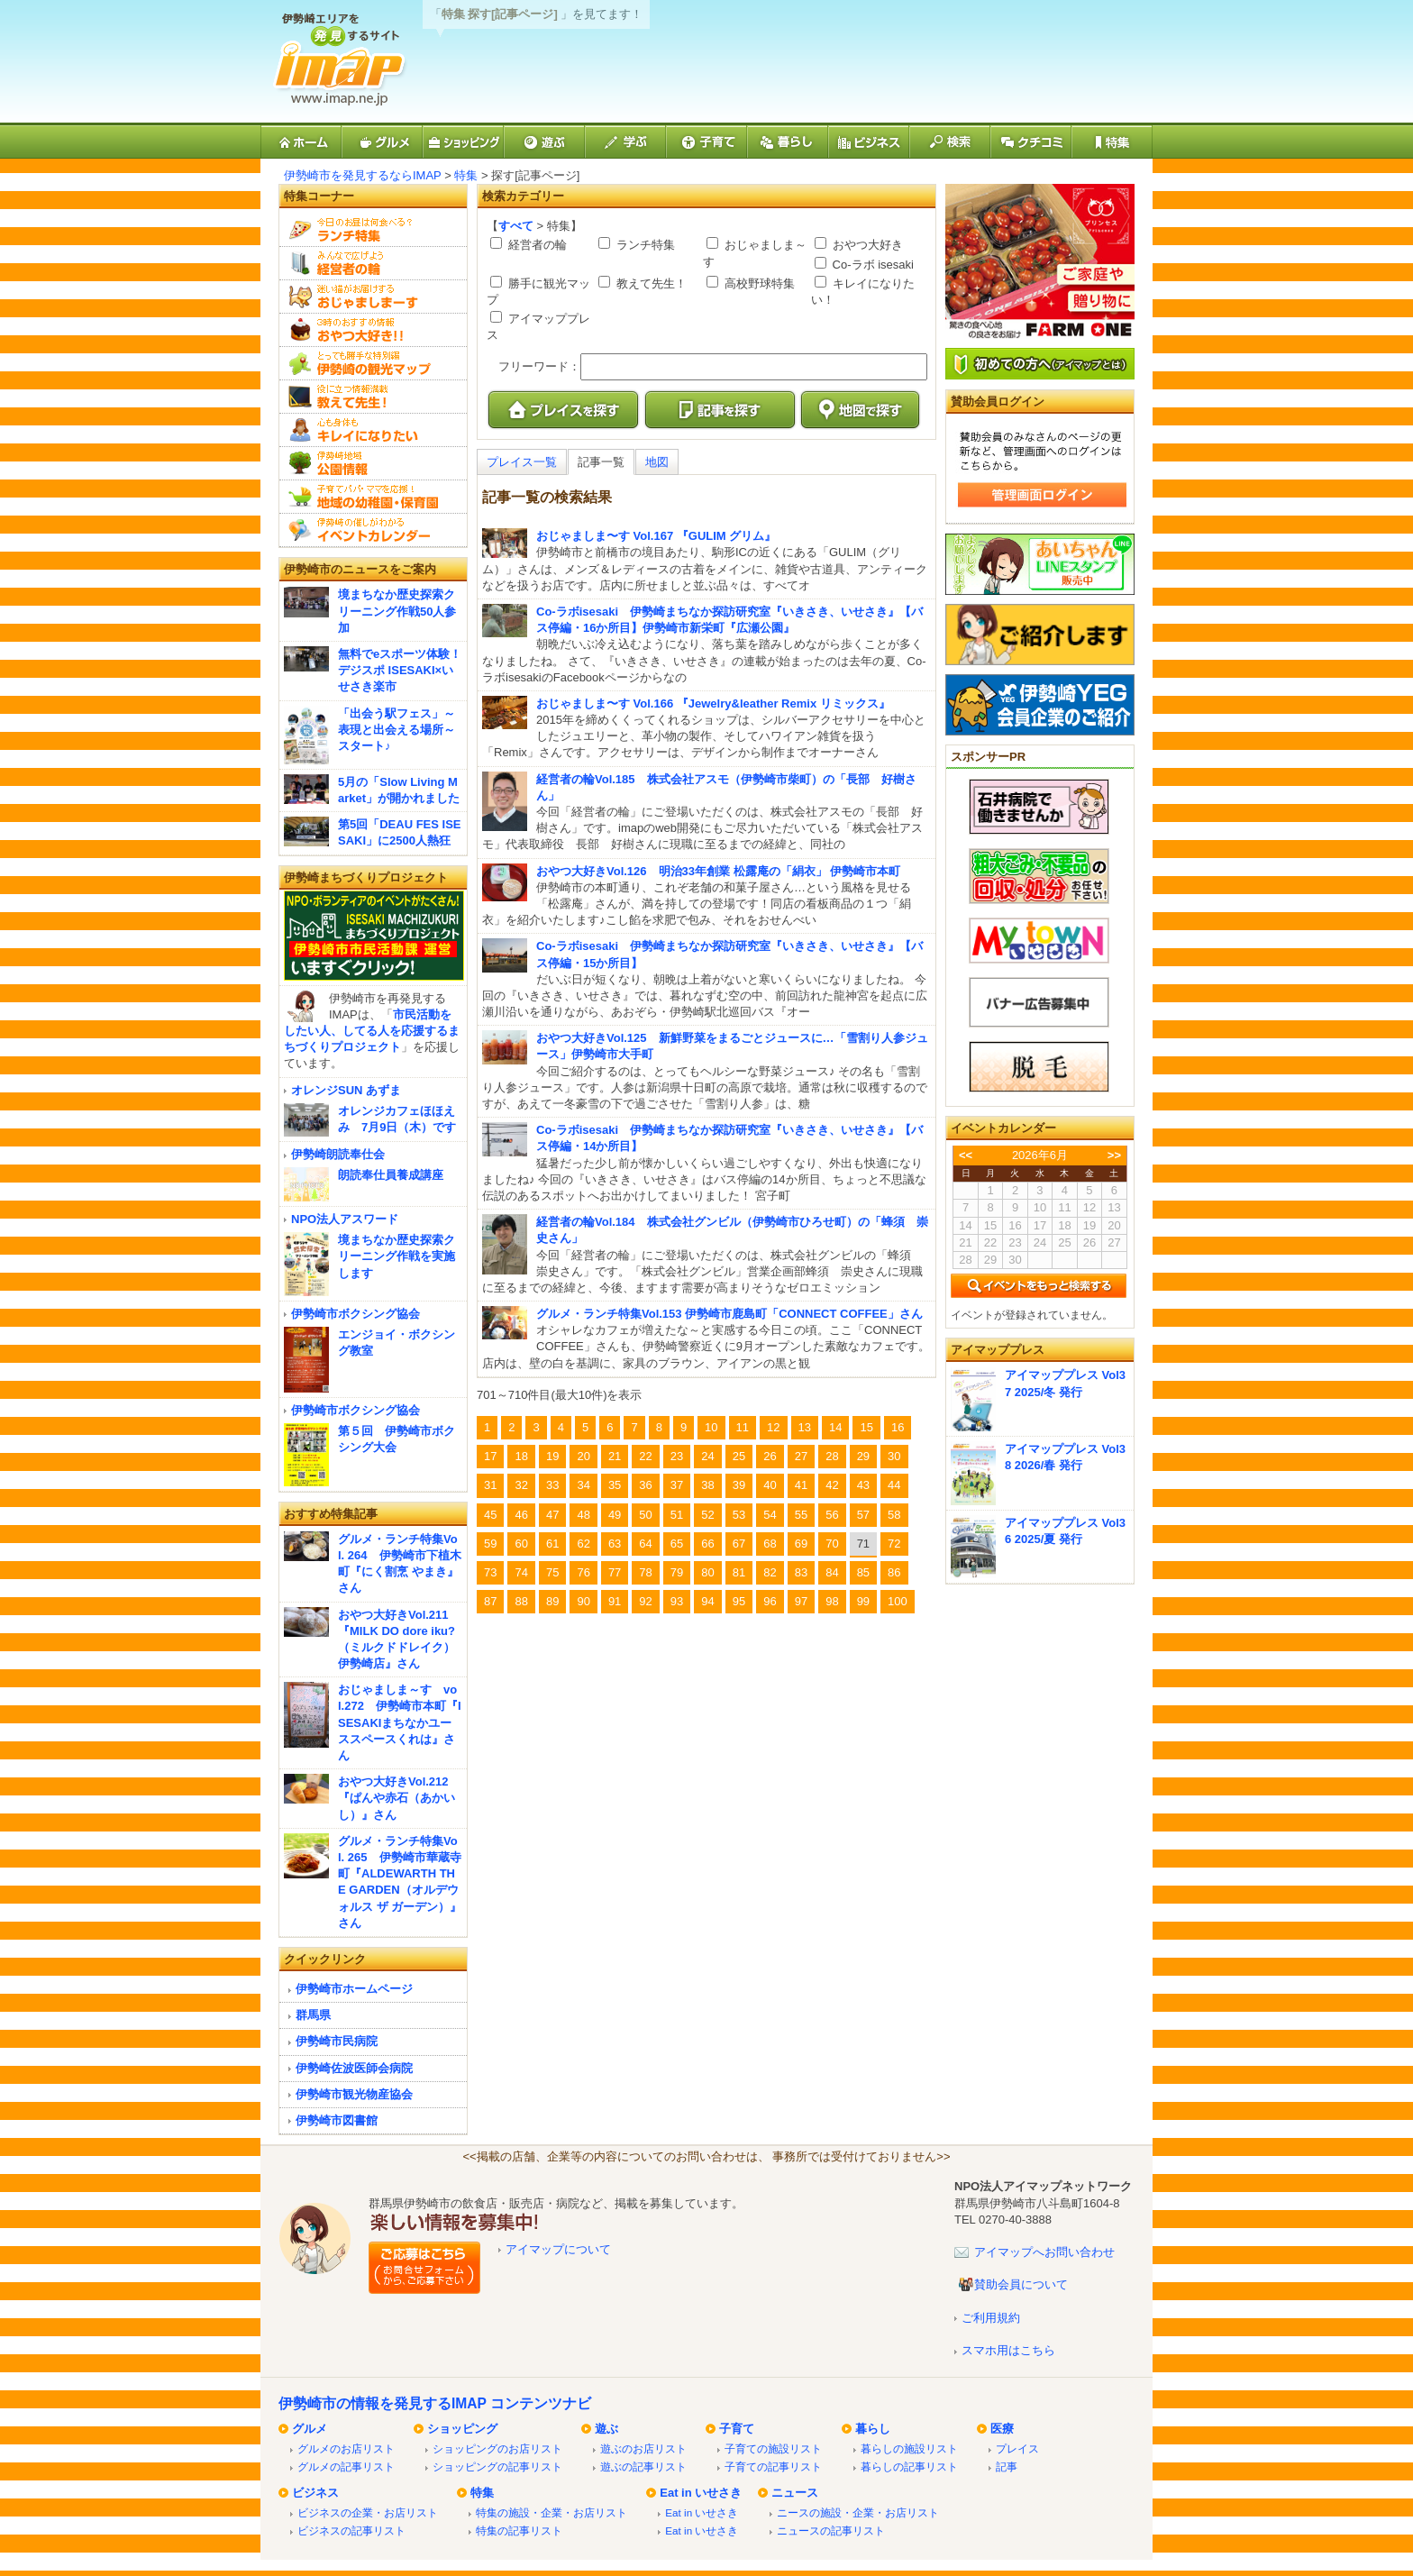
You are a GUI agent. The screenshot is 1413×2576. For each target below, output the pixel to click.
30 (894, 1456)
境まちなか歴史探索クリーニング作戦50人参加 (397, 611)
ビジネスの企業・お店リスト (367, 2512)
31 (490, 1485)
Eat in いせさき (701, 2492)
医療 (1002, 2428)
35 (614, 1485)
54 (769, 1514)
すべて (515, 226)
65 (676, 1543)
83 (801, 1572)
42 (831, 1485)
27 (801, 1456)
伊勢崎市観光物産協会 (354, 2094)
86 (894, 1572)
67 (739, 1543)
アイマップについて (558, 2249)
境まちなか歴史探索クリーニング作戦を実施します (396, 1256)
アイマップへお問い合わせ (1044, 2252)
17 (490, 1456)
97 (801, 1601)
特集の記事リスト (519, 2530)
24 (707, 1456)
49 (614, 1514)
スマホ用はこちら (1008, 2350)
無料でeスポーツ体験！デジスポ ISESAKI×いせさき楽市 (399, 670)
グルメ (309, 2428)
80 (707, 1572)
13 (804, 1427)
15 (866, 1427)
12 (773, 1427)
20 (583, 1456)
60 (521, 1543)
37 (676, 1485)
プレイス (1017, 2448)
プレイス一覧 (522, 462)
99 (863, 1601)
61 (552, 1543)
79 (676, 1572)
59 (490, 1543)
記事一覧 (601, 462)
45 (490, 1514)
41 (801, 1485)
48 (583, 1514)
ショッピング (462, 2428)
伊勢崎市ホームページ (354, 1989)
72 (894, 1543)
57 (863, 1514)
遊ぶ (606, 2428)
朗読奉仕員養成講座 (390, 1175)
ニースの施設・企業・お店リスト (858, 2512)
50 (645, 1514)
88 (521, 1601)
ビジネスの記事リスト (351, 2530)
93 (676, 1601)
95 (739, 1601)
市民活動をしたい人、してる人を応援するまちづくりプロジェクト (372, 1031)
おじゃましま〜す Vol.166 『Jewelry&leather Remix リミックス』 (713, 703)
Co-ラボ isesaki (871, 264)
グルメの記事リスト (346, 2466)
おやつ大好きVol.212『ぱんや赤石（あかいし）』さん (396, 1798)
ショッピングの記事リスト (497, 2466)
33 (552, 1485)
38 (707, 1485)
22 (645, 1456)
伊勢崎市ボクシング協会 (355, 1313)
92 (645, 1601)
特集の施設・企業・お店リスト (551, 2512)
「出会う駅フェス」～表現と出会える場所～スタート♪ (396, 730)
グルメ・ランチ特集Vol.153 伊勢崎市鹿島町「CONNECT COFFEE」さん (729, 1313)
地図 (657, 462)
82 (769, 1572)
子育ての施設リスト (773, 2448)
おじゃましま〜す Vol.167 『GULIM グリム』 (656, 536)
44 (894, 1485)
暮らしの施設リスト (909, 2448)
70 (831, 1543)
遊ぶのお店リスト (643, 2448)
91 (614, 1601)
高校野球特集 (758, 283)
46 (521, 1514)
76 (583, 1572)
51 (676, 1514)
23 (676, 1456)
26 (769, 1456)
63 (614, 1543)
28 (831, 1456)
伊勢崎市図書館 (337, 2120)
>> (1114, 1155)
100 (897, 1601)
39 (739, 1485)
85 (863, 1572)
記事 (1006, 2466)
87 (490, 1601)
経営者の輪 (536, 244)
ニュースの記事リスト (831, 2530)
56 (831, 1514)
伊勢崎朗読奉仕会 (338, 1154)
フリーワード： (539, 366)
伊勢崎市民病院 (337, 2041)
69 (801, 1543)
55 (801, 1514)
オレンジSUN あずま (346, 1090)
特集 (466, 175)
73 (490, 1572)
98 (831, 1601)
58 (894, 1514)
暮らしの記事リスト (909, 2466)
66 (707, 1543)
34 (583, 1485)
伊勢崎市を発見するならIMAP (363, 175)
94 (707, 1601)
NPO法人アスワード (344, 1219)
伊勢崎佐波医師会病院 (354, 2068)
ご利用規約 (991, 2318)
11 (742, 1427)
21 (614, 1456)
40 (769, 1485)
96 (769, 1601)
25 (739, 1456)
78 (645, 1572)
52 (707, 1514)
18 (521, 1456)
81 (739, 1572)
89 (552, 1601)
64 (645, 1543)
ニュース (794, 2492)
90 (583, 1601)
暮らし (872, 2428)
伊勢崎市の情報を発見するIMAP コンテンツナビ (434, 2403)
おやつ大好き (866, 244)
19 (552, 1456)
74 (521, 1572)
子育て (736, 2428)
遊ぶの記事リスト (643, 2466)
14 (835, 1427)
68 (769, 1543)
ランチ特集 (644, 244)
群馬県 (313, 2015)
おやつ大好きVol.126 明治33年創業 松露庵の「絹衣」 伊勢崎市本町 (718, 871)
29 (863, 1456)
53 (739, 1514)
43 (863, 1485)
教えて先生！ (650, 283)
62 (583, 1543)
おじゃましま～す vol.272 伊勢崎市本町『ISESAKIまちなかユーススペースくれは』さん (399, 1722)
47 (552, 1514)
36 (645, 1485)
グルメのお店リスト (346, 2448)
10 (711, 1427)
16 (897, 1427)
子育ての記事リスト (773, 2466)
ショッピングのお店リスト (497, 2448)
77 (614, 1572)
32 (521, 1485)
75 (552, 1572)
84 (831, 1572)
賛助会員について (1021, 2284)
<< (965, 1155)
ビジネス (315, 2492)
